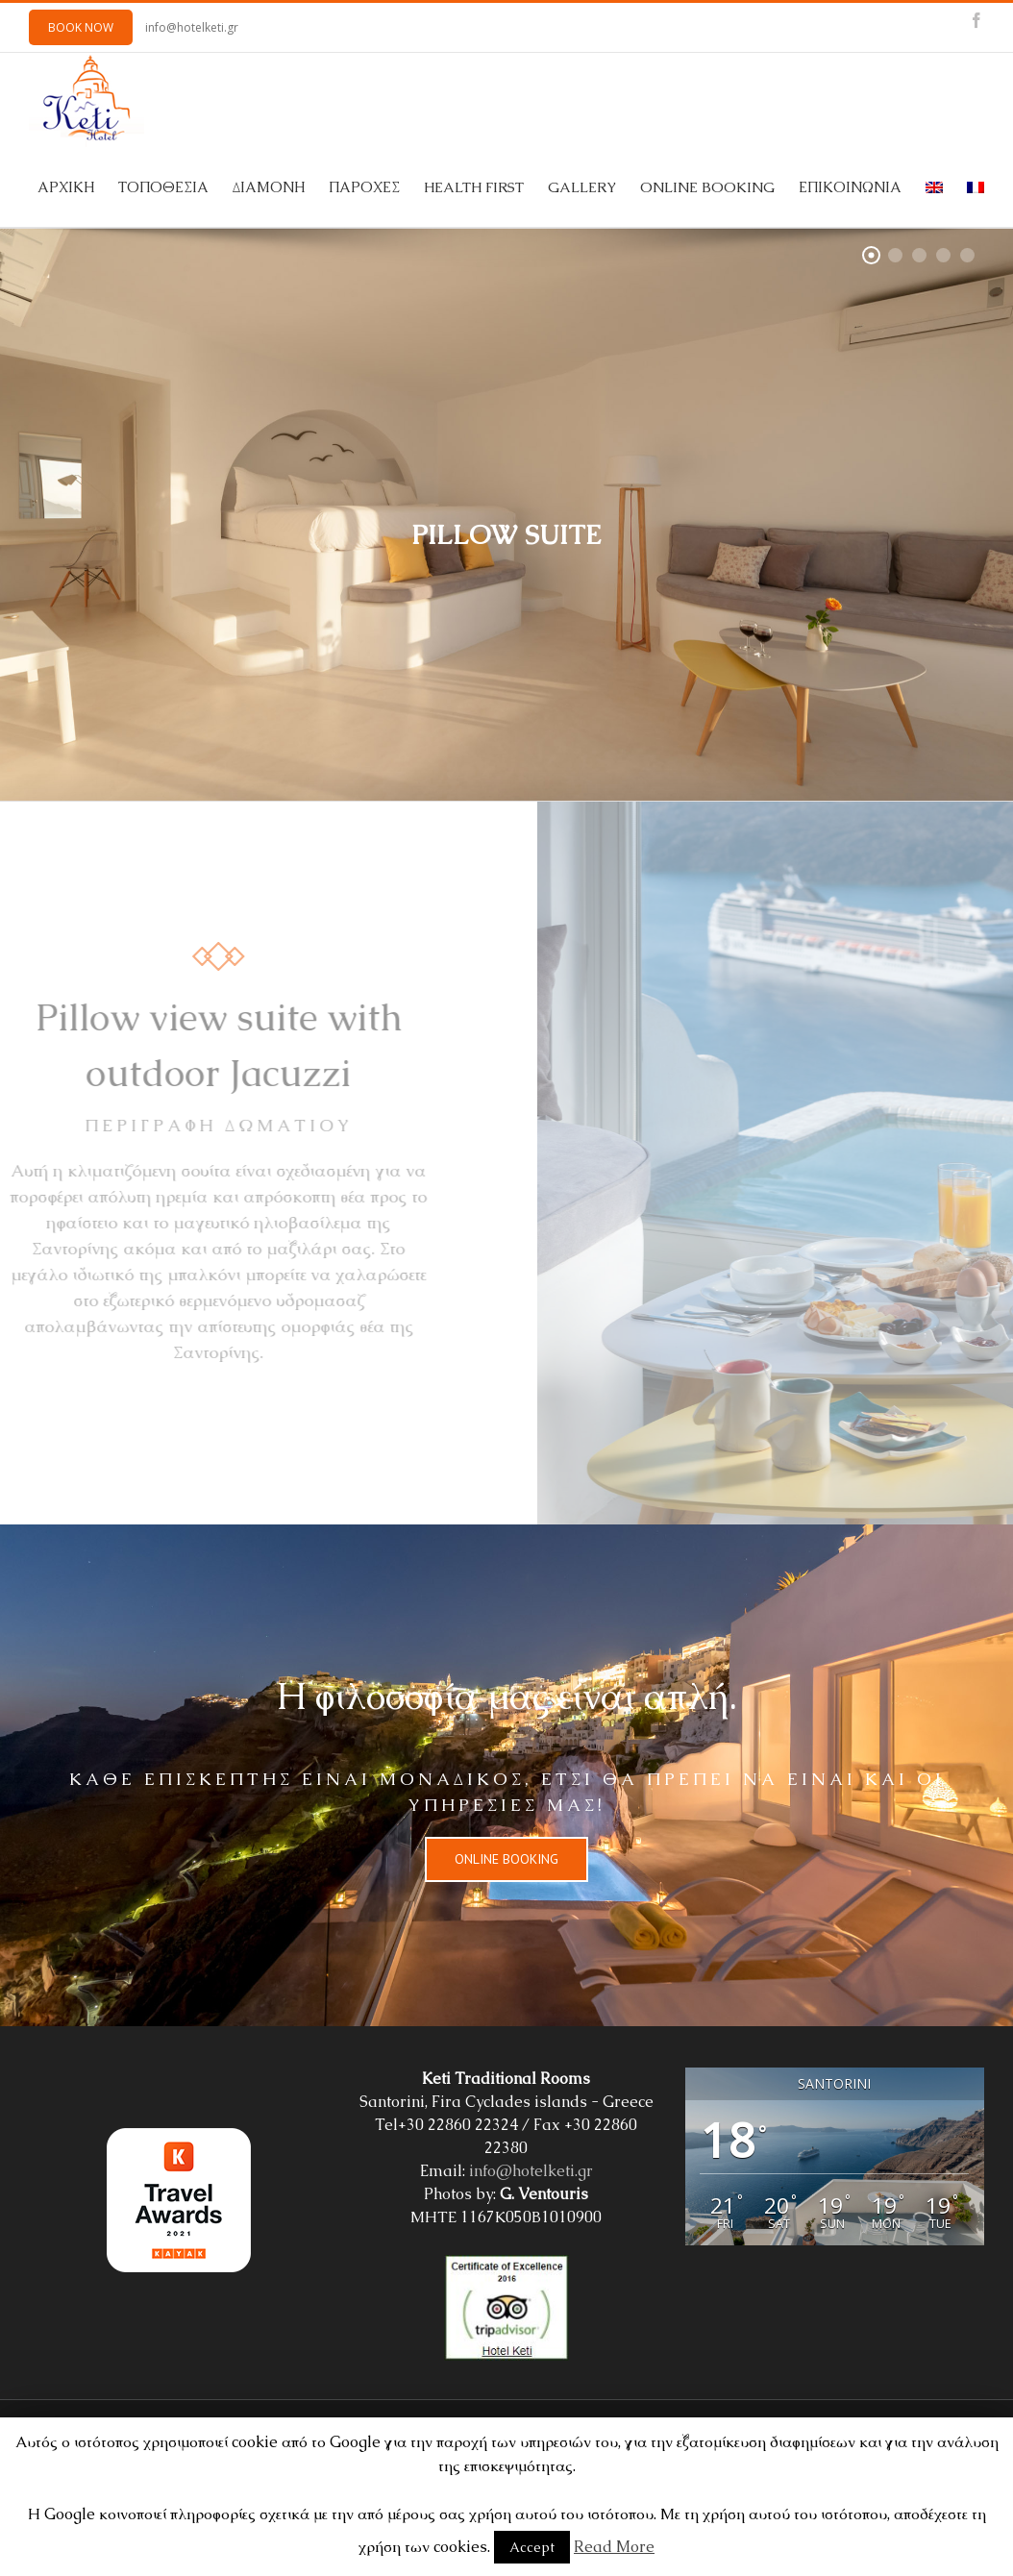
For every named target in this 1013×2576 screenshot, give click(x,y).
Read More (614, 2547)
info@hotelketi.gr (191, 27)
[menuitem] (77, 187)
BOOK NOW (80, 27)
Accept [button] (532, 2547)
